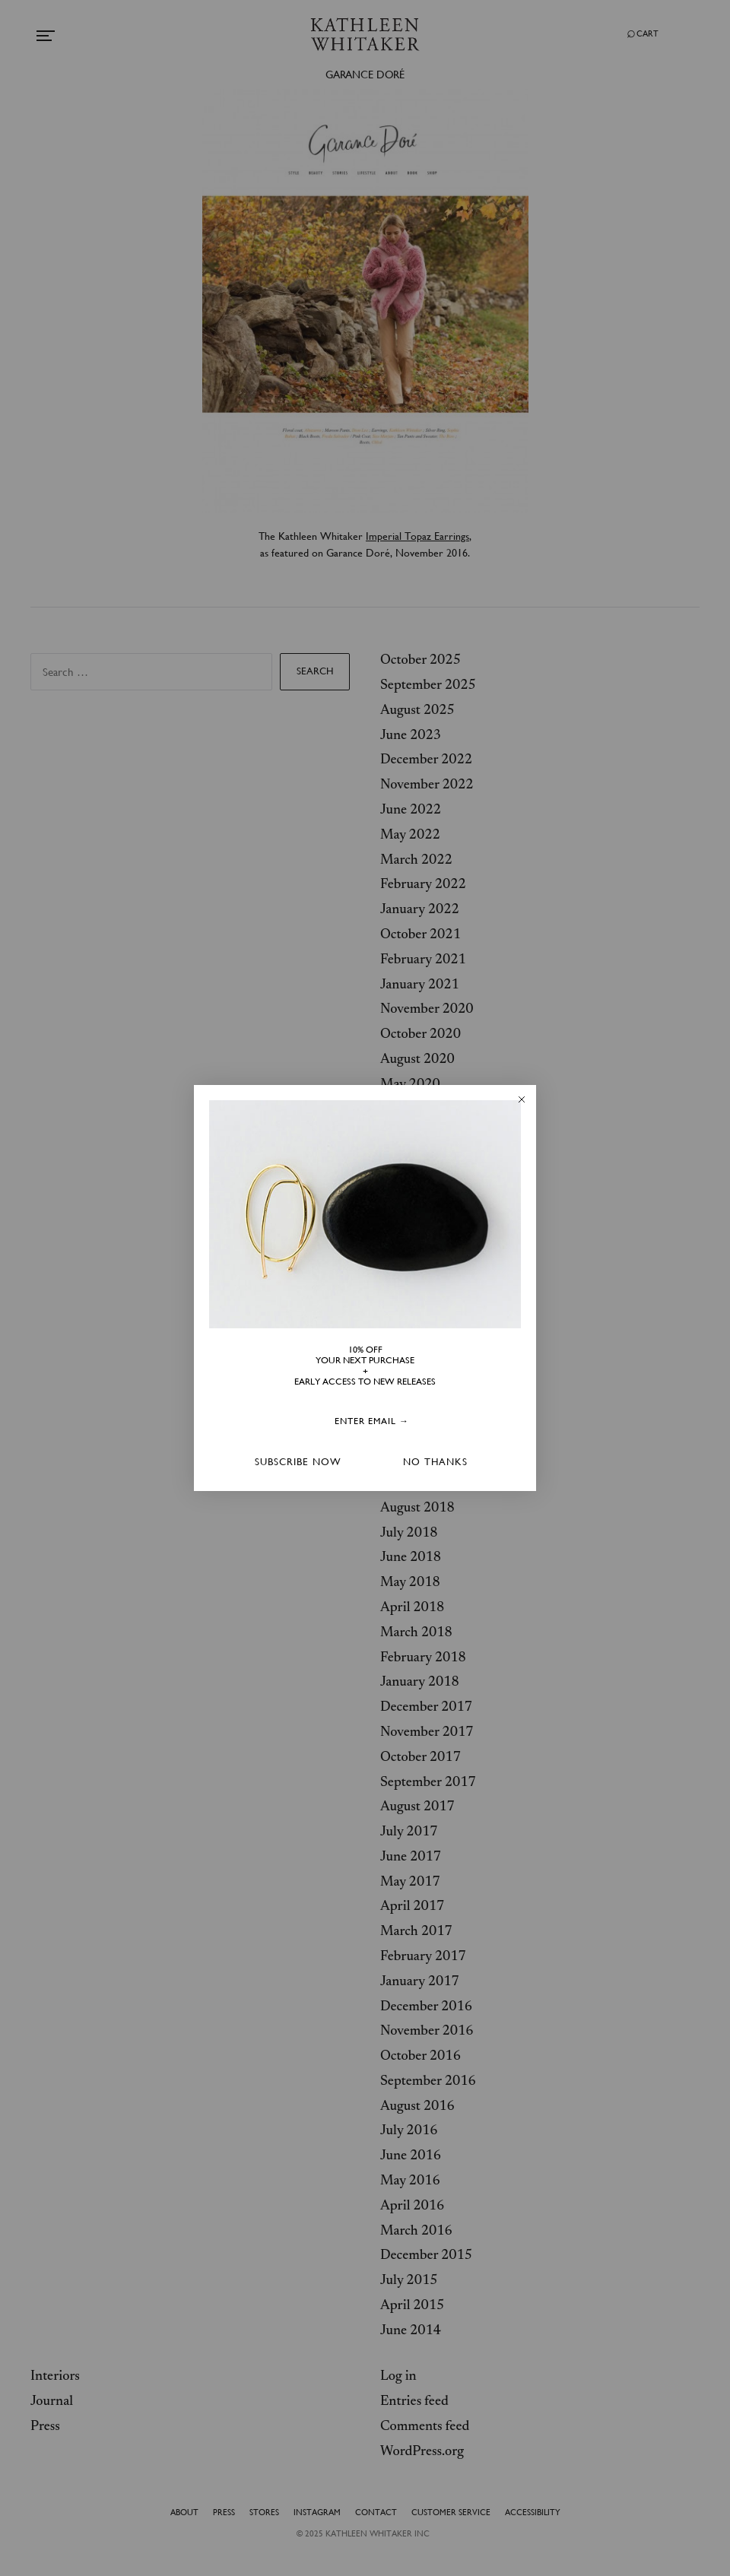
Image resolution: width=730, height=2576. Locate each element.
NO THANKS (435, 1461)
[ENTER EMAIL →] (372, 1421)
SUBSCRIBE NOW (298, 1461)
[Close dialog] (521, 1099)
